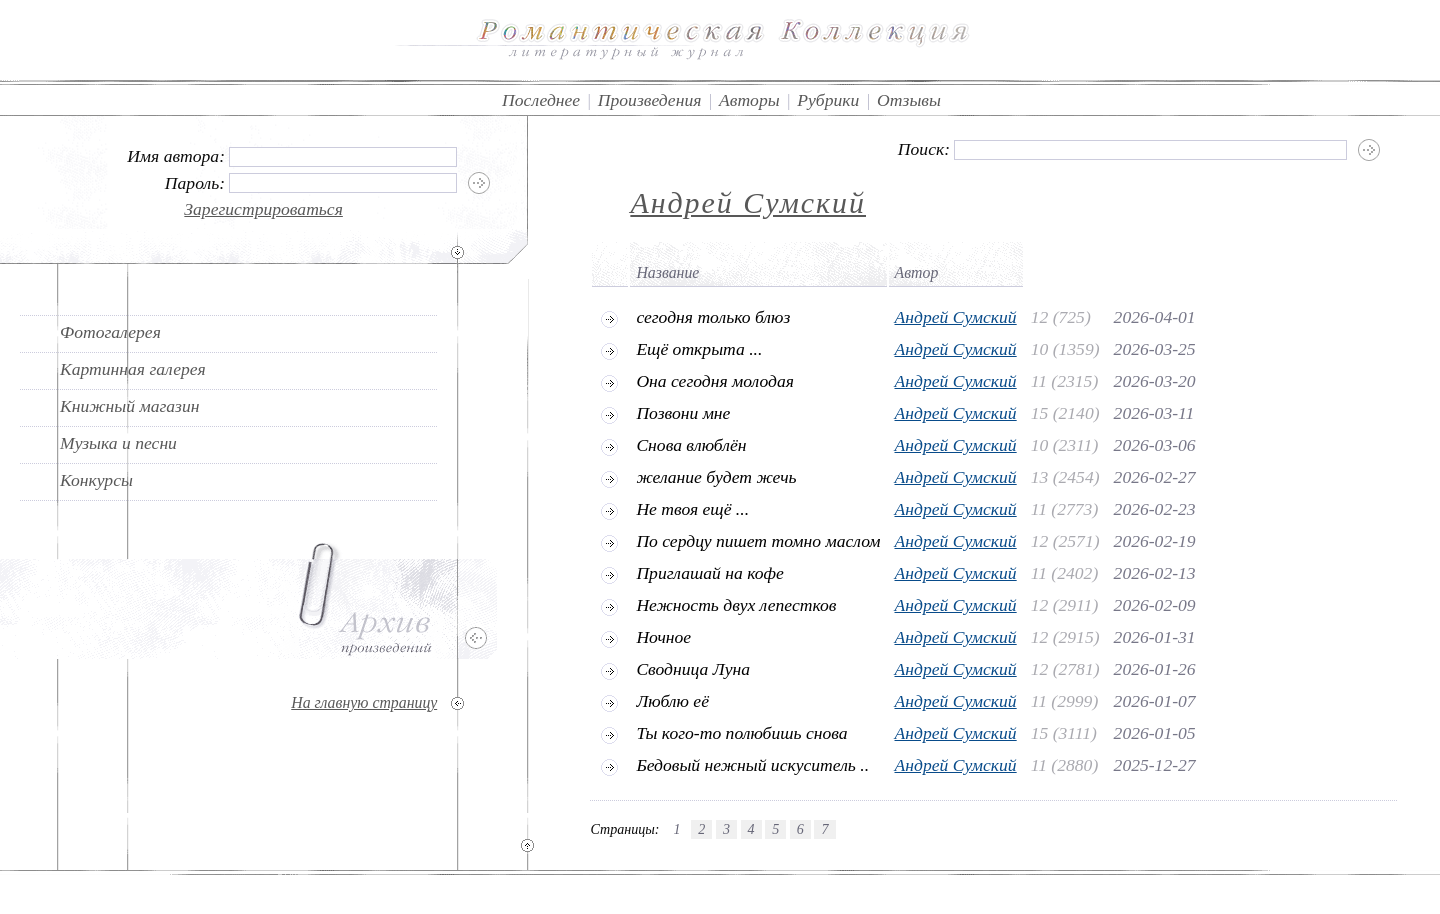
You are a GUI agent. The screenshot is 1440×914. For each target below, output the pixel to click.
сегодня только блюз (713, 317)
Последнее (541, 100)
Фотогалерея (110, 332)
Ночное (663, 637)
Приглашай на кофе (709, 573)
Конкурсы (96, 480)
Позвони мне (683, 413)
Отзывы (909, 100)
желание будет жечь (716, 477)
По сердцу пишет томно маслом (758, 541)
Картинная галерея (133, 369)
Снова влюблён (691, 445)
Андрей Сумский (748, 202)
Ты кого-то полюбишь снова (741, 733)
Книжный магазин (130, 406)
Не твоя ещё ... (692, 509)
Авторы (749, 100)
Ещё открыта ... (699, 349)
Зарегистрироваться (263, 209)
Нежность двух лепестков (736, 605)
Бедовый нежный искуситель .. (752, 765)
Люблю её (672, 701)
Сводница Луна (693, 669)
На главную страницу (364, 702)
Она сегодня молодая (715, 381)
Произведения (650, 100)
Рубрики (828, 100)
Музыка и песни (118, 443)
